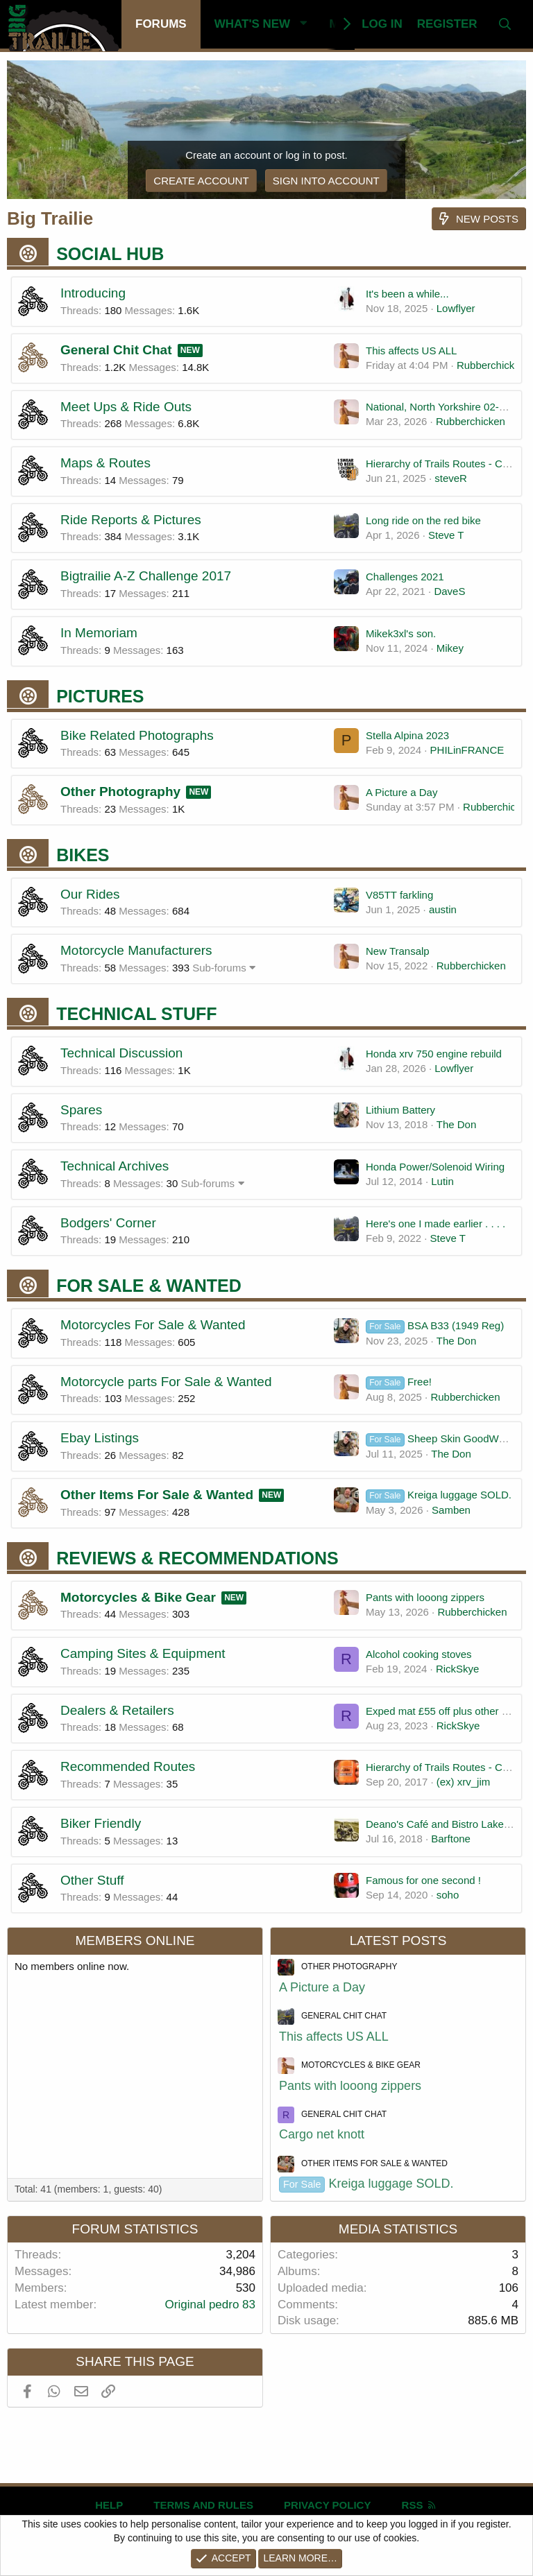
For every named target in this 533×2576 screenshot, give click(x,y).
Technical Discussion (121, 1053)
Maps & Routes (105, 463)
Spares (81, 1110)
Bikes (82, 855)
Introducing (93, 293)
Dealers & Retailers (117, 1710)
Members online (134, 1940)
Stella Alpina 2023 (407, 735)
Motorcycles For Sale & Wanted (152, 1324)
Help (109, 2505)
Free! (399, 1382)
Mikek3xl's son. (401, 633)
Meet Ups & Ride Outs (126, 406)
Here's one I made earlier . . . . (435, 1223)
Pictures (100, 696)
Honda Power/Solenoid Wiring (435, 1167)
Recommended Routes (127, 1766)
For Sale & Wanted (149, 1285)
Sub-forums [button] (219, 968)
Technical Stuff (136, 1013)
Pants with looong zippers (425, 1597)
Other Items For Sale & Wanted (156, 1494)
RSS (420, 2505)
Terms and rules (203, 2505)
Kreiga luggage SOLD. (438, 1495)
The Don (457, 1124)
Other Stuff (92, 1880)
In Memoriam (98, 632)
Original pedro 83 (210, 2304)
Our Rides (90, 894)
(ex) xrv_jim (464, 1782)
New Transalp (398, 951)
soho (448, 1895)
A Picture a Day (401, 792)
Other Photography (120, 791)
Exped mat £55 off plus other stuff (443, 1711)
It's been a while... (407, 294)
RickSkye (458, 1669)
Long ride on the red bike (423, 520)
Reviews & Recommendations (197, 1558)
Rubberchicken (491, 365)
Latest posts (398, 1940)
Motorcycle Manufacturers (136, 950)
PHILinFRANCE (467, 750)
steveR (450, 478)
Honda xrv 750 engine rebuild (434, 1054)
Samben (451, 1510)
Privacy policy (327, 2505)
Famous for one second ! (423, 1880)
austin (443, 909)
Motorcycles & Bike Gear (138, 1597)
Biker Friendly (100, 1823)
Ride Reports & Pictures (130, 519)
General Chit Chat (115, 350)
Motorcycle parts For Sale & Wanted (165, 1381)
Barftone (451, 1838)
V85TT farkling (399, 895)
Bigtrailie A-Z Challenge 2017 (145, 576)
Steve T (446, 535)
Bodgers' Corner (108, 1223)
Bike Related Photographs (137, 735)
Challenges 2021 (405, 576)
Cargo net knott (321, 2134)
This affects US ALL (411, 350)
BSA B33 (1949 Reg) (435, 1325)
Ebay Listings (99, 1437)
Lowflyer (456, 308)
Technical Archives (114, 1166)
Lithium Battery (400, 1110)
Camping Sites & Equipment (143, 1653)
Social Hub (110, 253)
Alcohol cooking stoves (419, 1654)
